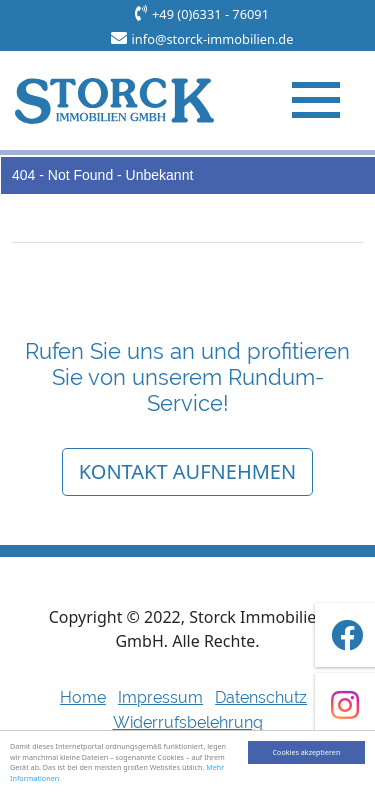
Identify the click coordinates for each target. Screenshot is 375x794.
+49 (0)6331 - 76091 (210, 14)
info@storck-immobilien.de (213, 39)
